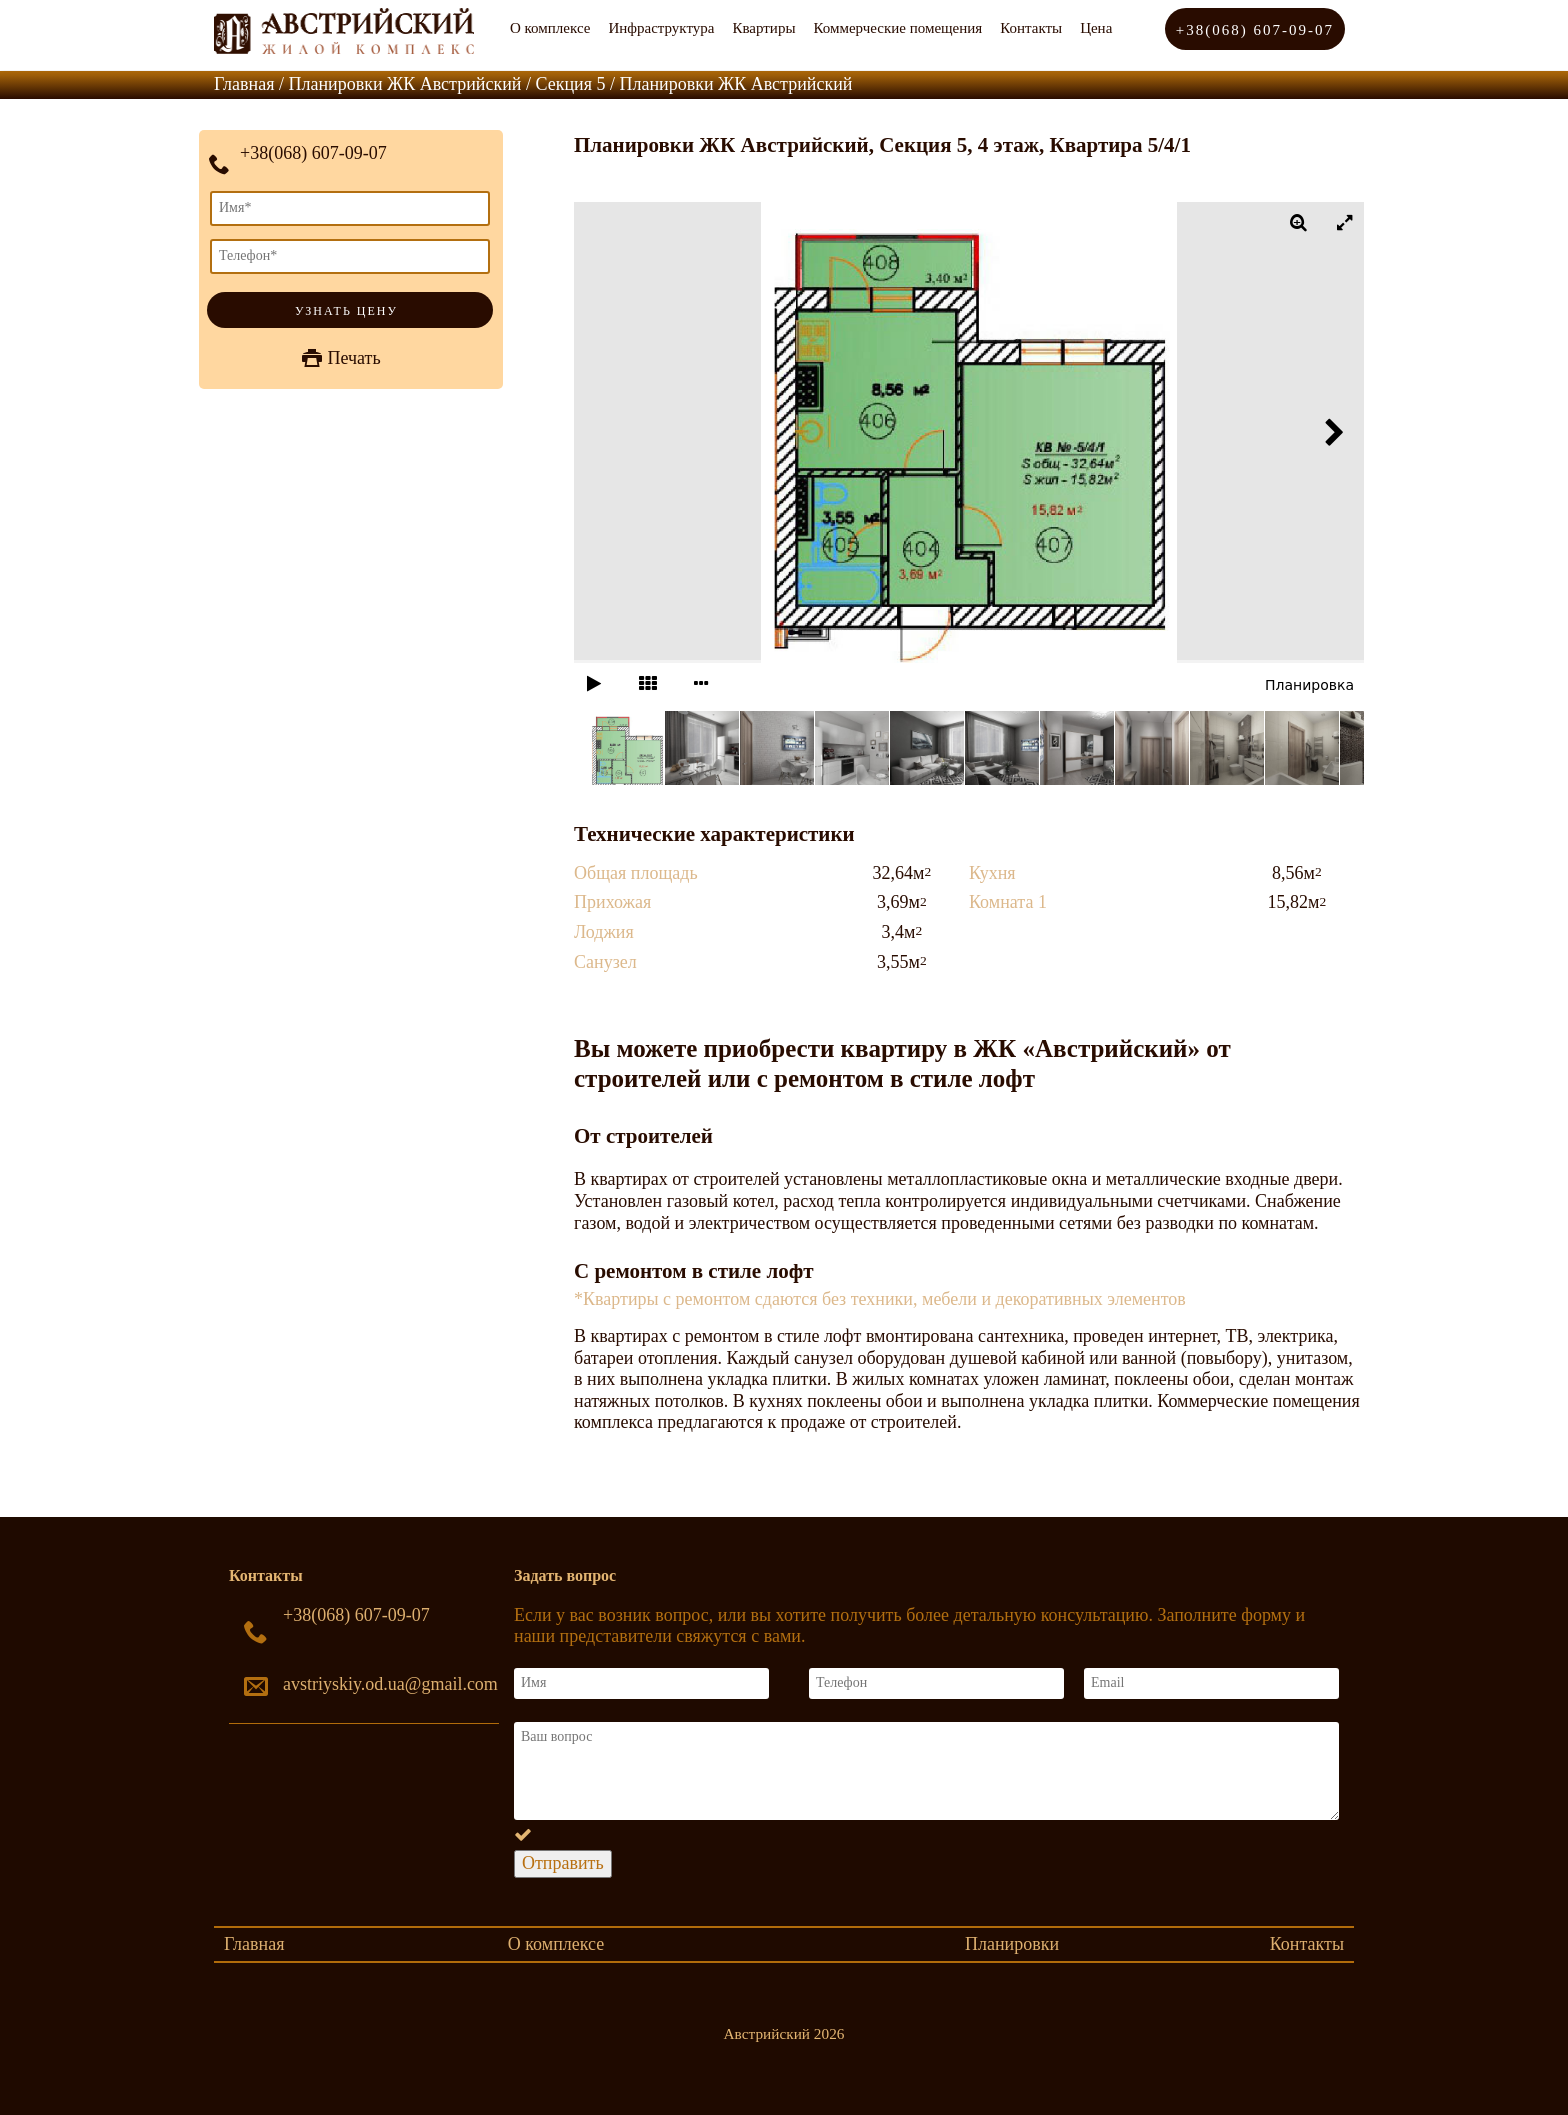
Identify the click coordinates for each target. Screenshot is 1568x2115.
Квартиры (763, 28)
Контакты (1031, 28)
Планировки (1012, 1944)
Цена (1096, 28)
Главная (254, 1944)
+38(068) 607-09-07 (1255, 30)
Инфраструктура (661, 28)
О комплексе (550, 28)
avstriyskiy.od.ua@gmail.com (390, 1684)
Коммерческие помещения (897, 28)
